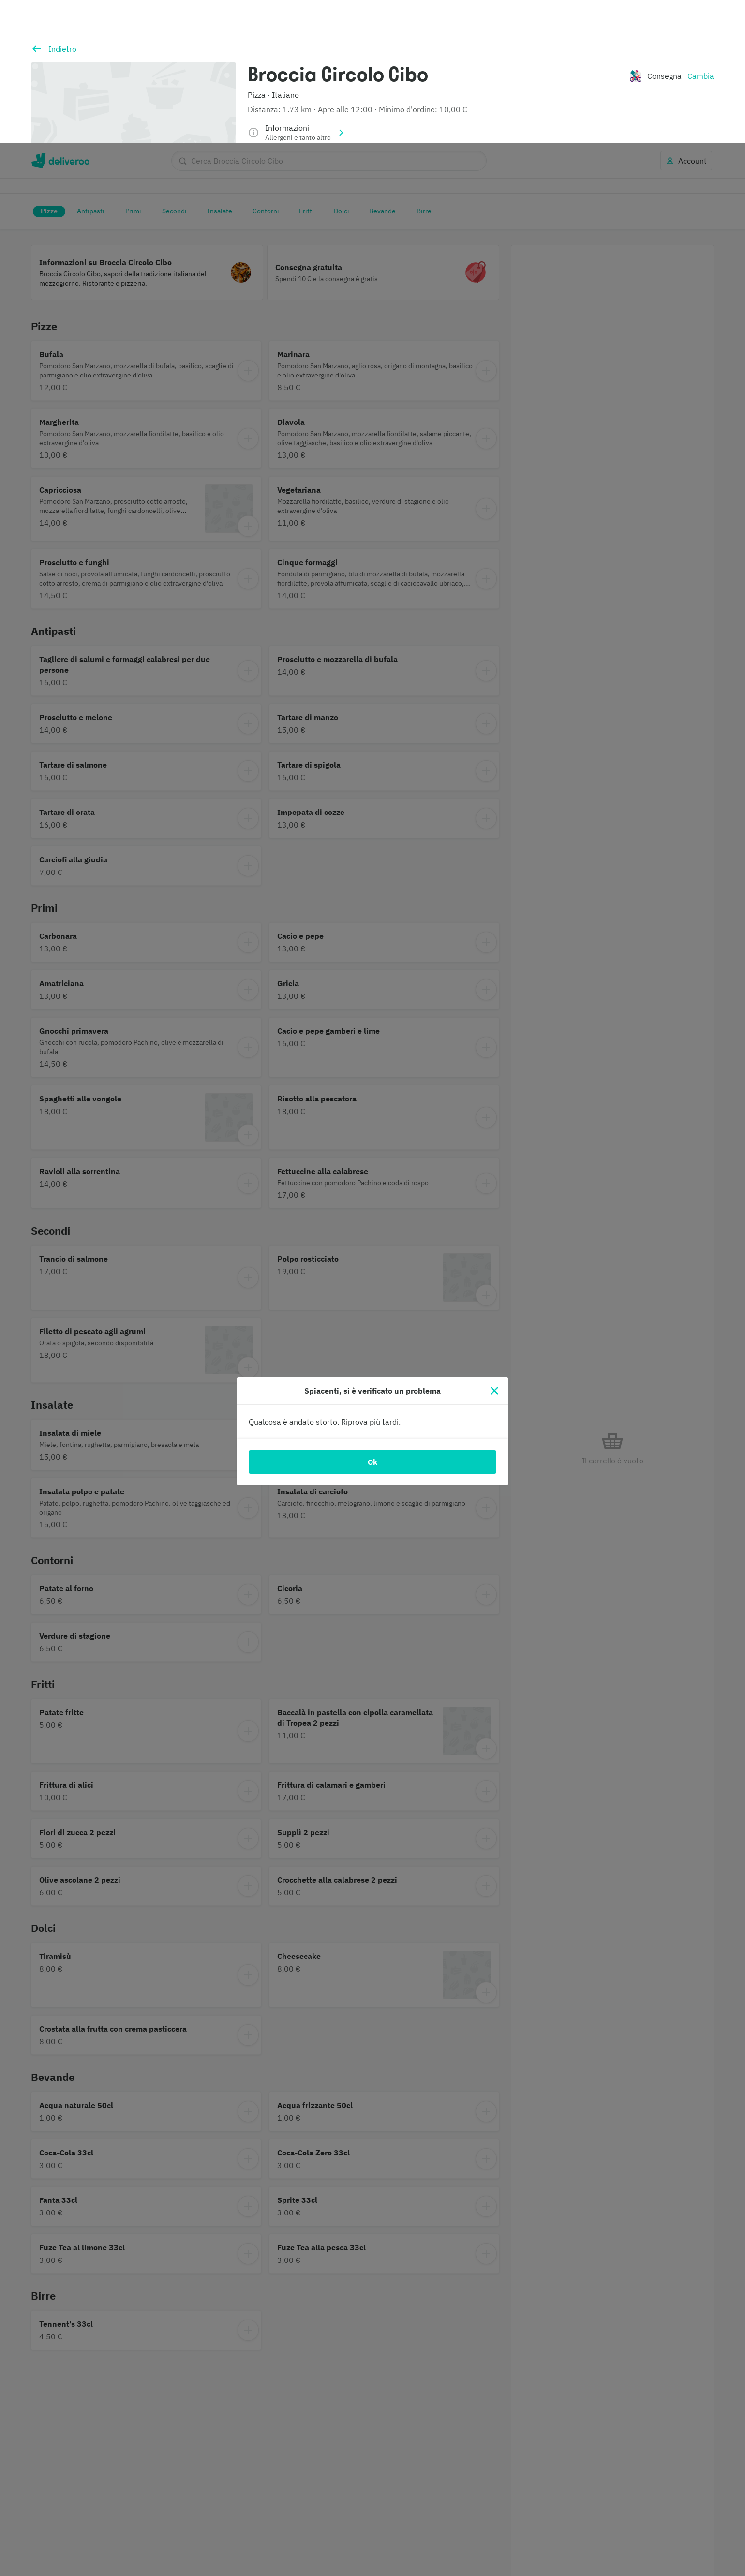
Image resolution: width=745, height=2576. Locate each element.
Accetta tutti (570, 2546)
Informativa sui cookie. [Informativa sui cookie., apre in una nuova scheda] (83, 2566)
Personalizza (570, 2494)
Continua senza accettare (570, 2520)
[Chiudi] (494, 1247)
